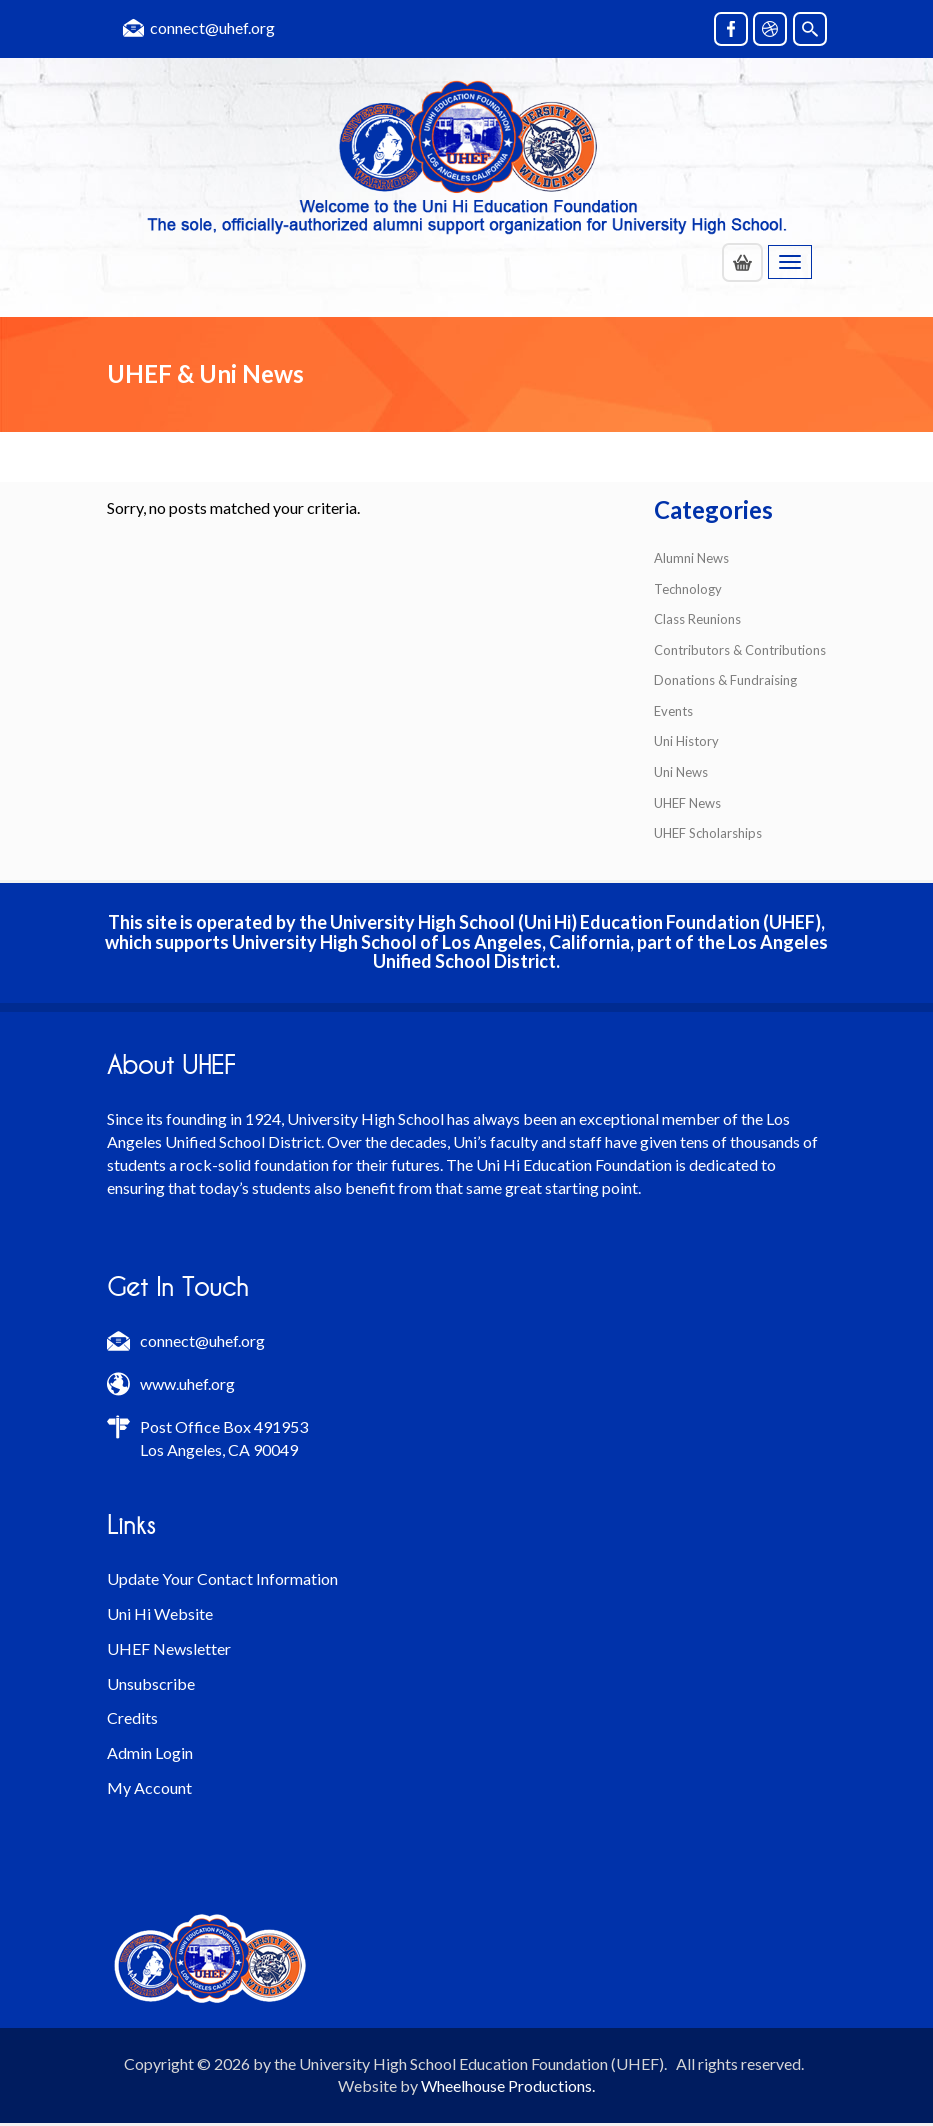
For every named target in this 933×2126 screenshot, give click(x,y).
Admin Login (150, 1752)
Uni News (681, 772)
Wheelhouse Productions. (508, 2085)
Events (673, 711)
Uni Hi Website (160, 1613)
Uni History (686, 741)
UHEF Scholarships (708, 833)
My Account (149, 1787)
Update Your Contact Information (222, 1578)
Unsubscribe (151, 1683)
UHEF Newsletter (169, 1648)
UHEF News (687, 803)
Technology (688, 589)
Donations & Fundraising (725, 680)
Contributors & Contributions (740, 650)
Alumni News (691, 558)
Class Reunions (697, 619)
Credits (132, 1717)
